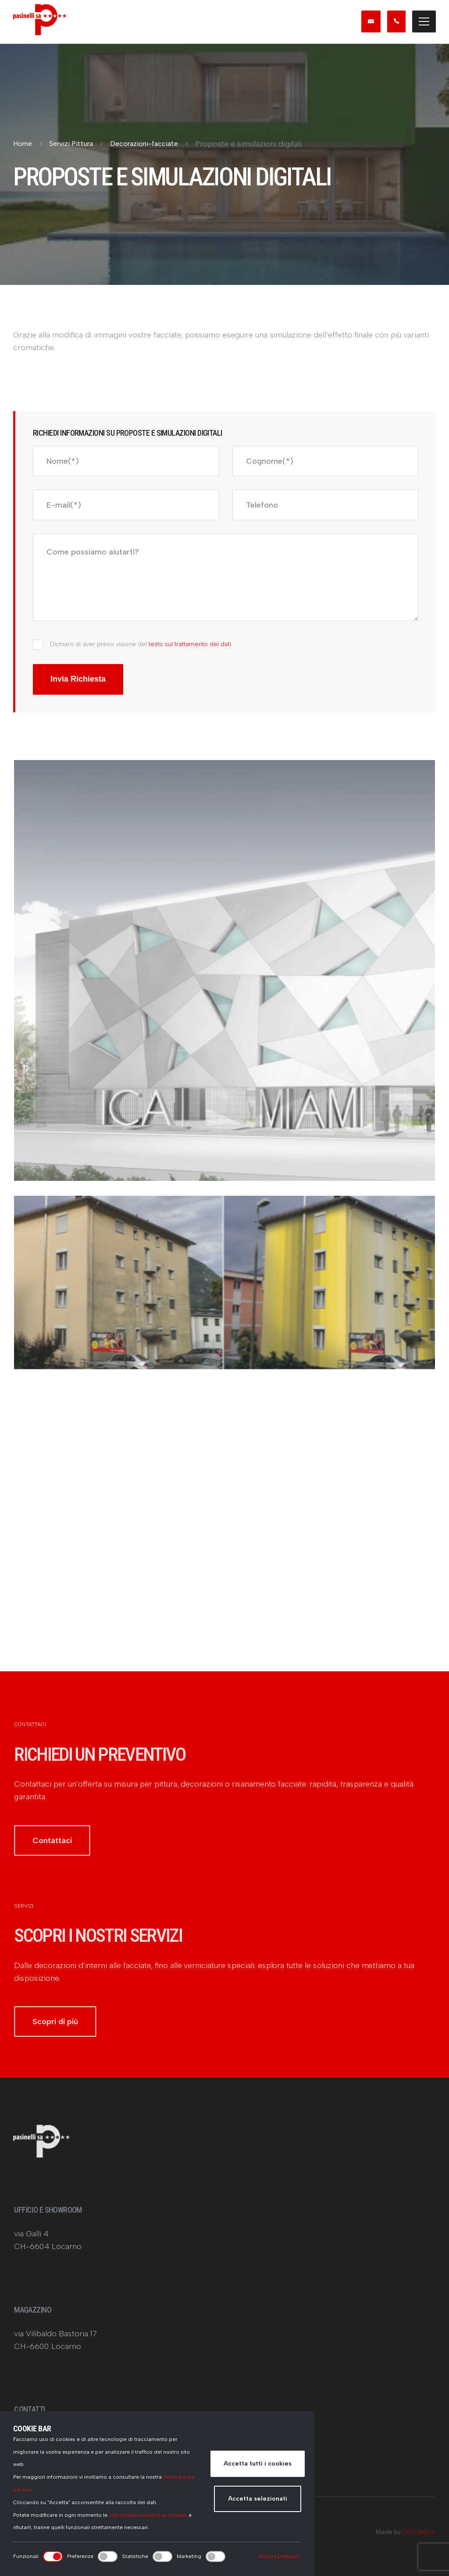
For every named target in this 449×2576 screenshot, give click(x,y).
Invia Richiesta (78, 679)
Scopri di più (58, 2034)
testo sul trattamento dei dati (190, 644)
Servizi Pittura (71, 143)
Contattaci (55, 1852)
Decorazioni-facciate (144, 143)
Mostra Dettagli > (280, 2556)
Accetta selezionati (257, 2498)
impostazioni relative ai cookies (148, 2515)
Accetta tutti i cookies (258, 2463)
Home (22, 143)
